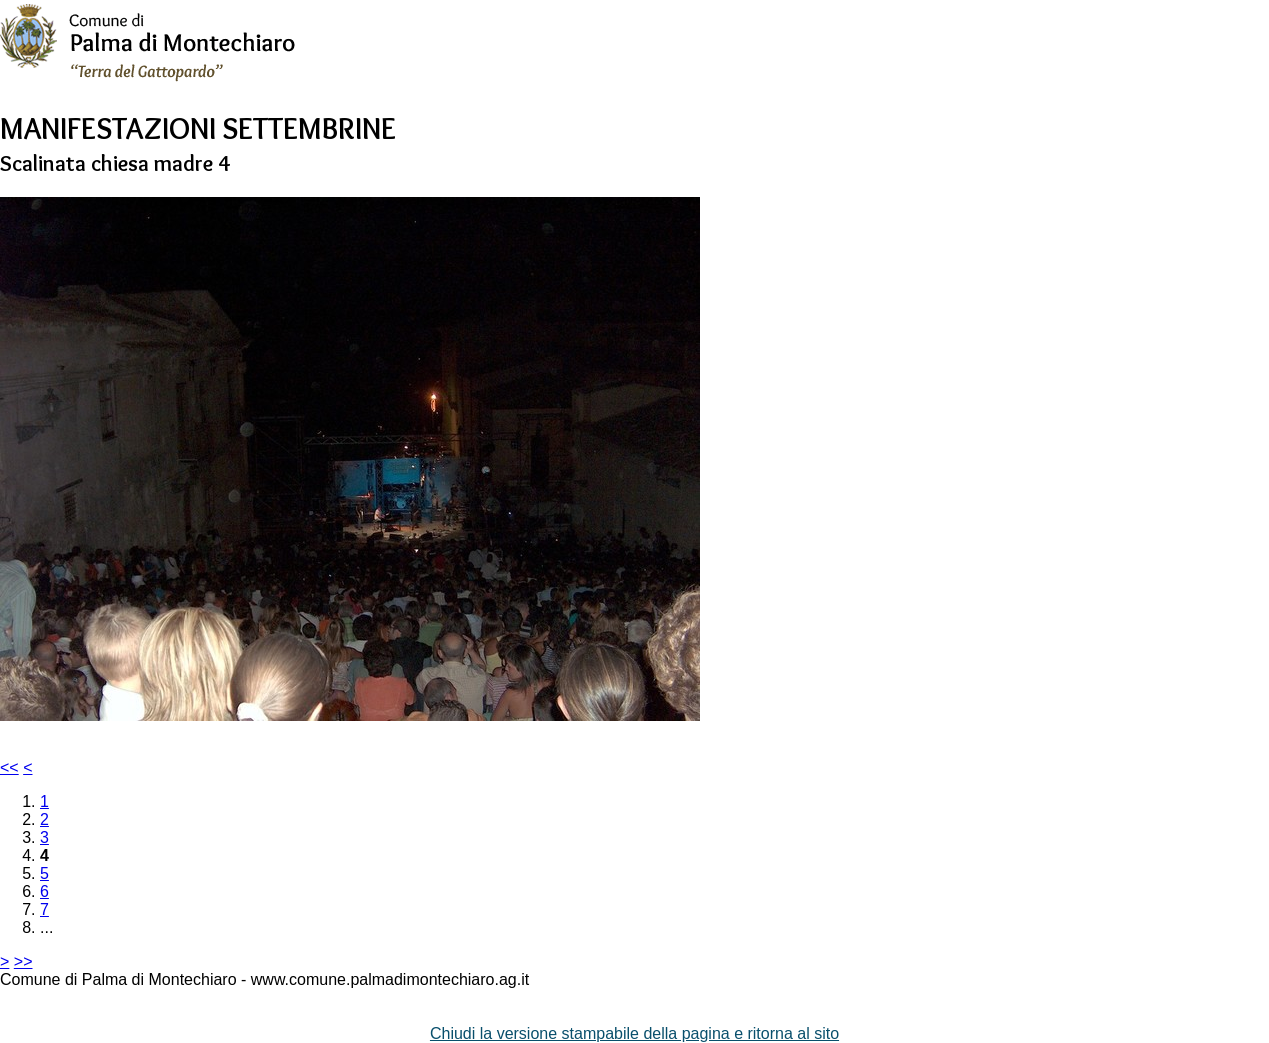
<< (9, 767)
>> (23, 961)
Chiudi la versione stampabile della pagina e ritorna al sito (634, 1033)
